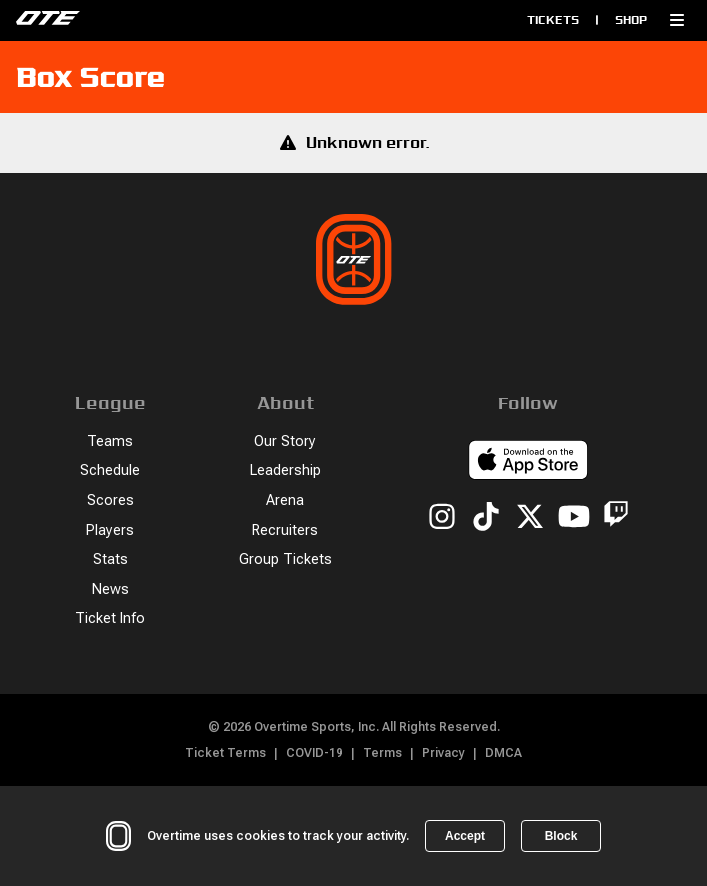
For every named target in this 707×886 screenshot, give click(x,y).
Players (110, 530)
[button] (677, 20)
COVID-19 (314, 753)
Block (561, 836)
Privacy (443, 753)
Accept (465, 836)
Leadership (285, 470)
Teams (110, 441)
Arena (285, 500)
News (110, 589)
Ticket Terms (225, 753)
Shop (631, 19)
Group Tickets (285, 559)
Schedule (110, 470)
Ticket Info (110, 618)
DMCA (503, 753)
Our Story (285, 441)
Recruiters (285, 530)
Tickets (553, 19)
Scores (110, 500)
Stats (110, 559)
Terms (382, 753)
